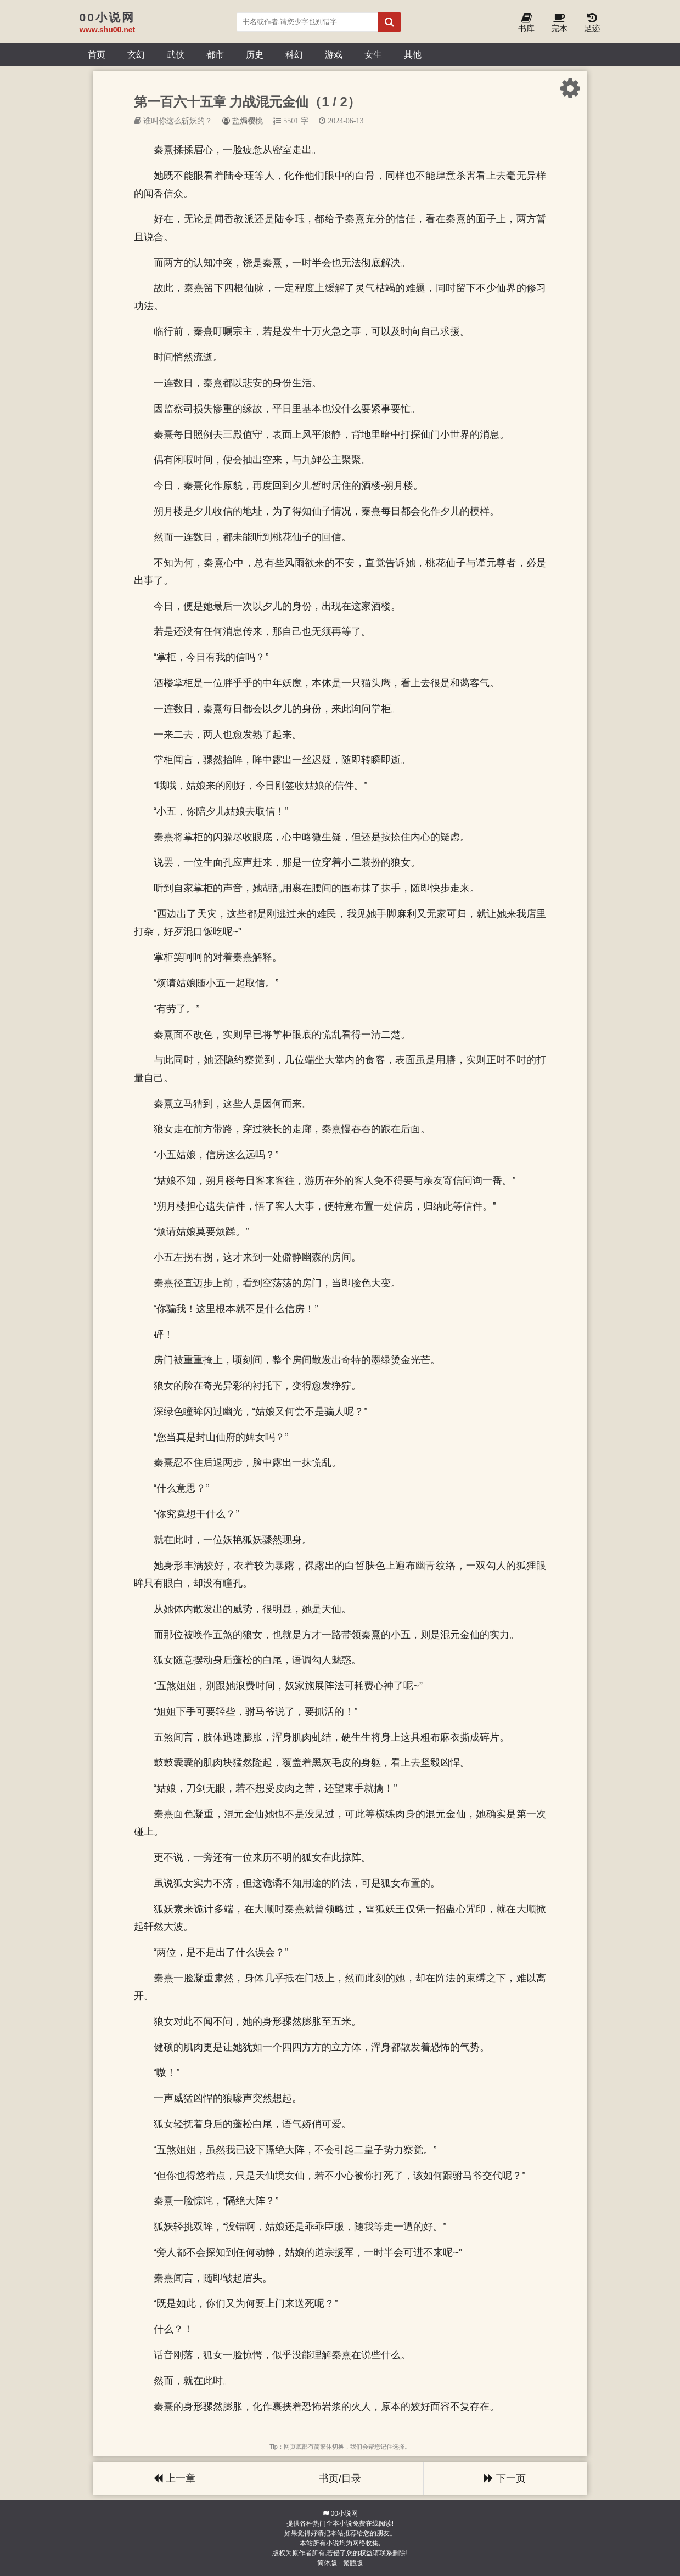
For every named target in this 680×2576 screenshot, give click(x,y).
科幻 (294, 54)
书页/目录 (340, 2478)
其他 (413, 54)
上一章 (174, 2478)
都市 (215, 54)
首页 (96, 54)
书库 (526, 23)
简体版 (327, 2563)
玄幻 (136, 54)
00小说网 (343, 2513)
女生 (373, 54)
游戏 (333, 54)
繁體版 (353, 2563)
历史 (254, 54)
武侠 (175, 54)
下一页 (505, 2478)
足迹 (592, 23)
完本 (559, 23)
